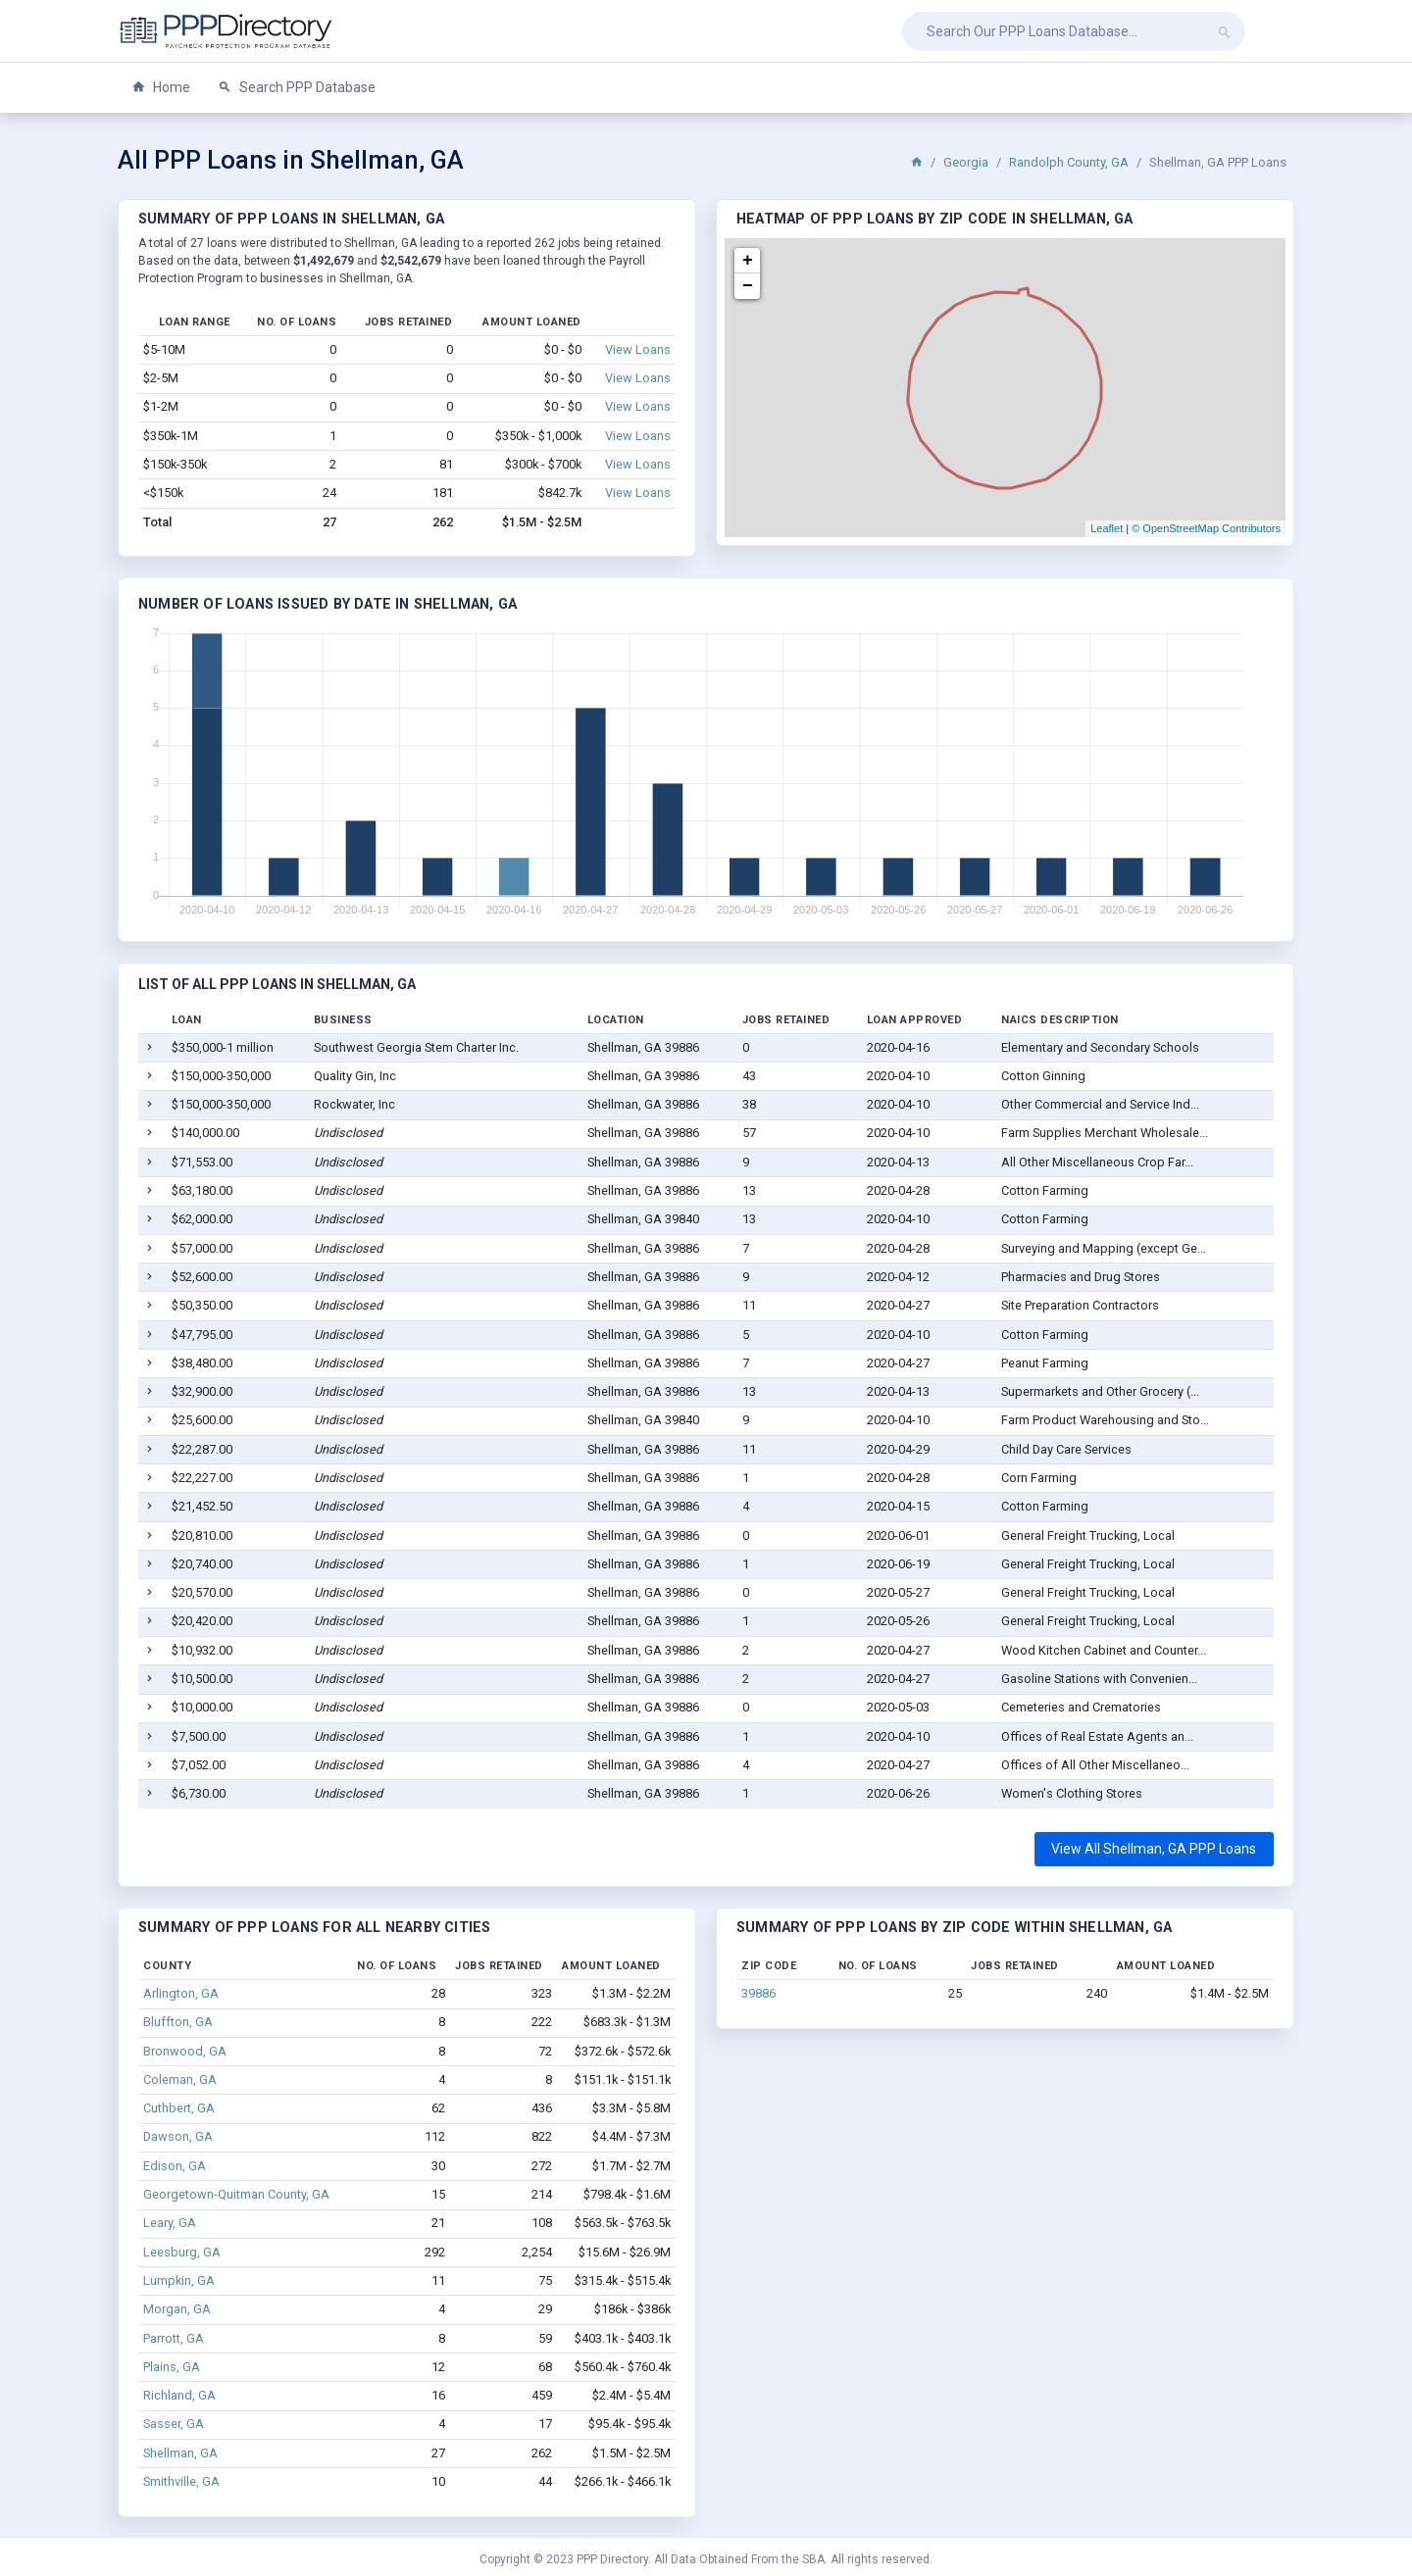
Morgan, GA (177, 2309)
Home (160, 87)
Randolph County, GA (1069, 162)
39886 (758, 1993)
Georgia (965, 162)
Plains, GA (171, 2366)
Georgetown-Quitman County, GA (236, 2194)
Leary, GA (169, 2222)
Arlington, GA (181, 1993)
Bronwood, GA (185, 2051)
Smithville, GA (181, 2481)
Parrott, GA (173, 2338)
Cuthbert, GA (179, 2108)
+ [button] (747, 260)
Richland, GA (179, 2395)
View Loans (638, 349)
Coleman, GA (180, 2079)
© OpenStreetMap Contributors (1206, 528)
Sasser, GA (173, 2423)
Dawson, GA (178, 2136)
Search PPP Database (297, 87)
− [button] (747, 286)
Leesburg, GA (182, 2252)
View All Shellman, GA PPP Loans (1153, 1849)
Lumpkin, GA (179, 2280)
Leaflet (1106, 528)
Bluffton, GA (178, 2021)
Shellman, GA (180, 2453)
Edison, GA (174, 2165)
